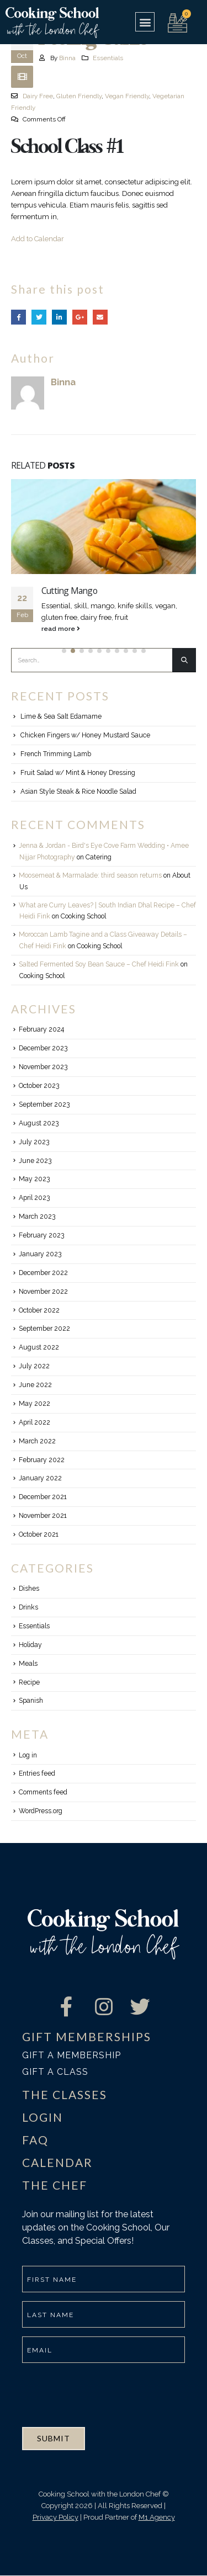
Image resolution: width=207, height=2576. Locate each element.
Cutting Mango (69, 591)
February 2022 (42, 1460)
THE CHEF (54, 2185)
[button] (145, 21)
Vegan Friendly (127, 96)
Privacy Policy (55, 2517)
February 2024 (41, 1029)
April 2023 (34, 1198)
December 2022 (43, 1273)
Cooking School (83, 916)
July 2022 (34, 1366)
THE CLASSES (64, 2094)
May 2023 (34, 1179)
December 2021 (43, 1497)
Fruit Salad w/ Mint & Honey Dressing (77, 773)
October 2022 (39, 1310)
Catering (99, 857)
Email (100, 317)
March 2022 (37, 1441)
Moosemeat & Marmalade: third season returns (90, 875)
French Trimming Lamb (55, 754)
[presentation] (106, 2393)
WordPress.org (40, 1811)
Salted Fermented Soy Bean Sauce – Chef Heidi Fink (99, 964)
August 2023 (39, 1123)
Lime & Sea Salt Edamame (61, 716)
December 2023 (43, 1048)
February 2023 (41, 1235)
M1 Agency (157, 2517)
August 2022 (39, 1347)
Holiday (30, 1645)
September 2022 (44, 1328)
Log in (28, 1755)
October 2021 (39, 1534)
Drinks (28, 1607)
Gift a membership (71, 2055)
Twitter (38, 317)
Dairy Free (38, 96)
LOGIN (42, 2117)
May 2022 (34, 1403)
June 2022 (35, 1385)
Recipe (29, 1682)
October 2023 (39, 1086)
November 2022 (43, 1291)
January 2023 (40, 1254)
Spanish (31, 1700)
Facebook (18, 317)
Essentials (108, 58)
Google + (79, 317)
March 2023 (37, 1216)
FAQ (35, 2140)
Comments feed (43, 1792)
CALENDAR (57, 2162)
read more (60, 629)
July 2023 (34, 1142)
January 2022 (40, 1478)
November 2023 (43, 1067)
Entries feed (37, 1773)
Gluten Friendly (79, 96)
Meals (28, 1663)
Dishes (29, 1588)
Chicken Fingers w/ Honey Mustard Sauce (85, 735)
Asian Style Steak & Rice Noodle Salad (78, 791)
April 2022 (34, 1422)
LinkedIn (59, 317)
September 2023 (44, 1104)
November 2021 (43, 1516)
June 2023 (35, 1161)
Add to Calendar (37, 239)
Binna (67, 58)
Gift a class (55, 2072)
